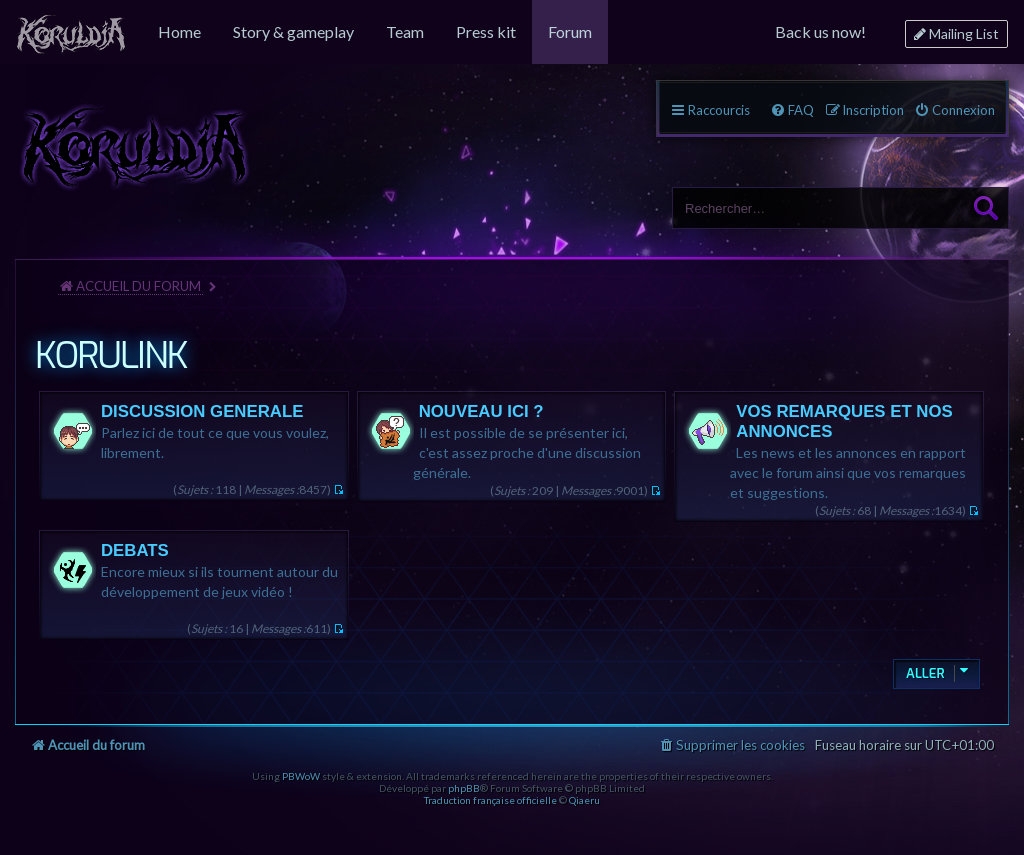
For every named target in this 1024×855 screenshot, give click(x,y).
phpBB (464, 788)
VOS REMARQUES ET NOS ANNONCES (844, 421)
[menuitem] (71, 32)
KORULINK (111, 356)
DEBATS (135, 550)
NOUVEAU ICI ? (481, 411)
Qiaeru (584, 800)
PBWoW (301, 776)
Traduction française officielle (490, 800)
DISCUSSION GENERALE (202, 411)
